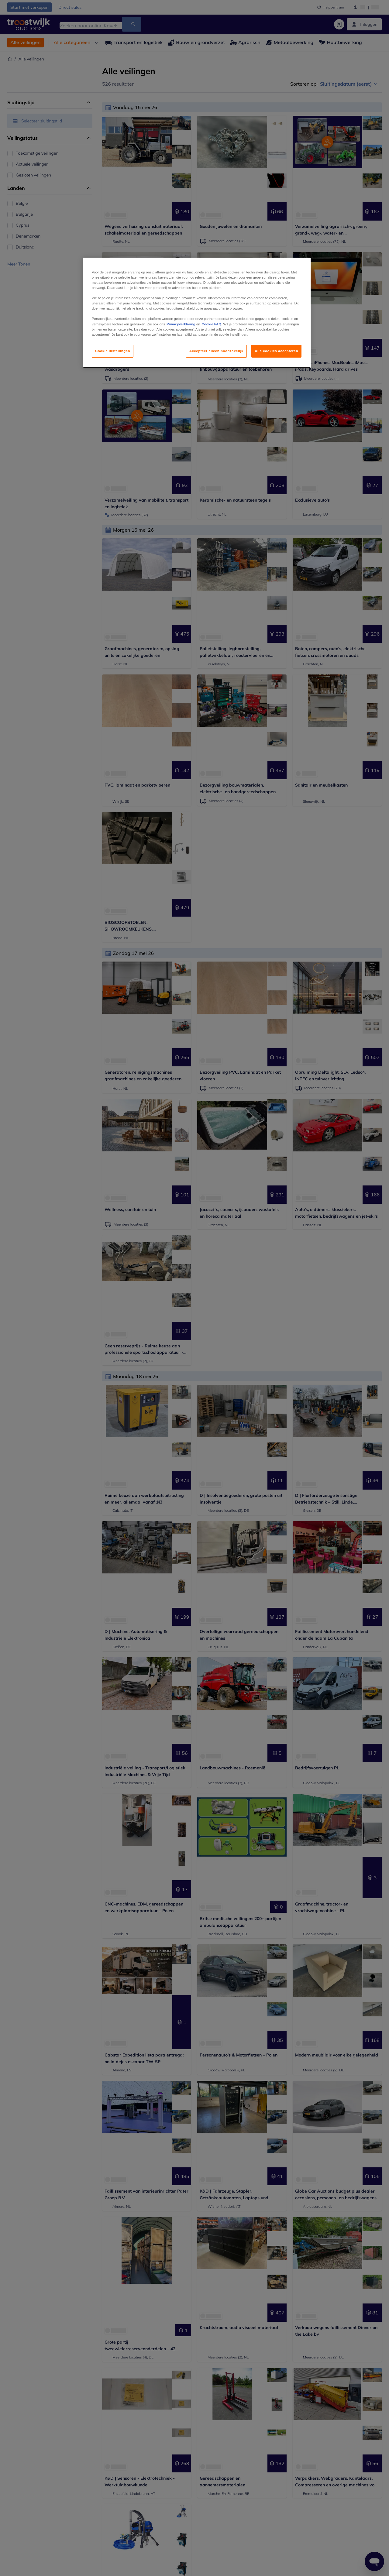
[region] (197, 313)
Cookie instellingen (112, 351)
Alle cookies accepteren (276, 351)
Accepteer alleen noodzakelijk (216, 351)
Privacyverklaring (181, 324)
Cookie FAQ (211, 324)
